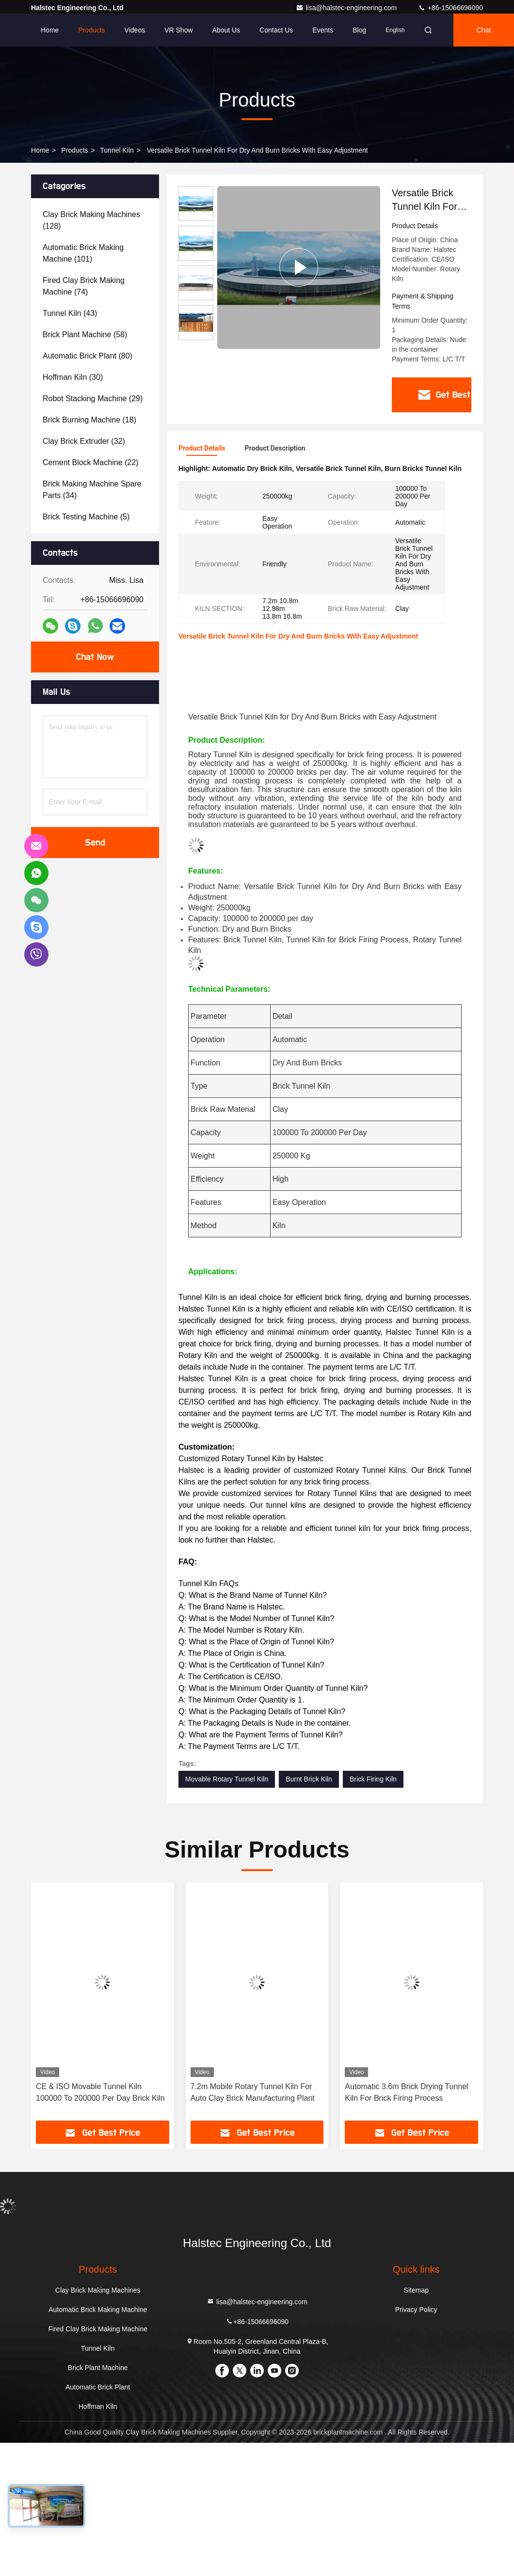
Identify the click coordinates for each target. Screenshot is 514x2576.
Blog (359, 30)
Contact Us (276, 30)
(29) (93, 398)
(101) (83, 253)
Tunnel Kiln (117, 150)
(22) (90, 462)
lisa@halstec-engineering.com (347, 8)
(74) (84, 286)
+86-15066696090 (450, 8)
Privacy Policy (416, 2309)
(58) (85, 334)
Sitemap (416, 2290)
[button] (58, 2004)
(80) (87, 356)
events (322, 30)
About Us (226, 30)
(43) (70, 313)
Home (50, 30)
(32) (84, 441)
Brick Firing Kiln (373, 1778)
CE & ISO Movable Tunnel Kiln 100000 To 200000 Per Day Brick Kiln (100, 2092)
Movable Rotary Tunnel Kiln (226, 1778)
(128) (91, 220)
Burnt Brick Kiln (309, 1778)
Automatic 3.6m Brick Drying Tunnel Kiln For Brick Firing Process (406, 2092)
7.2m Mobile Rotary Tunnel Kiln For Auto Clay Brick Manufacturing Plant (253, 2092)
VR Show (178, 30)
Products (91, 30)
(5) (86, 517)
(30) (73, 377)
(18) (89, 420)
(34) (92, 490)
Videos (135, 30)
